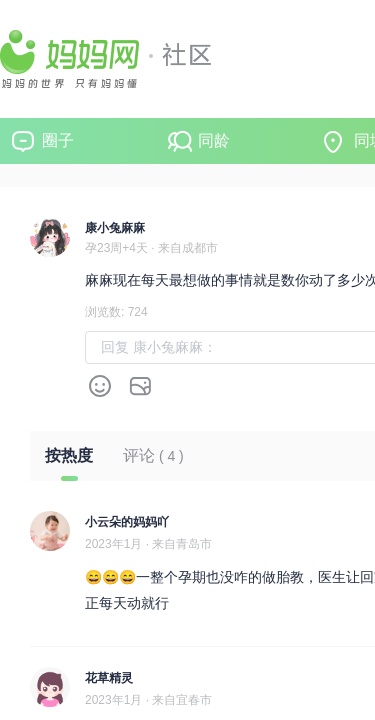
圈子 (58, 140)
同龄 (214, 140)
